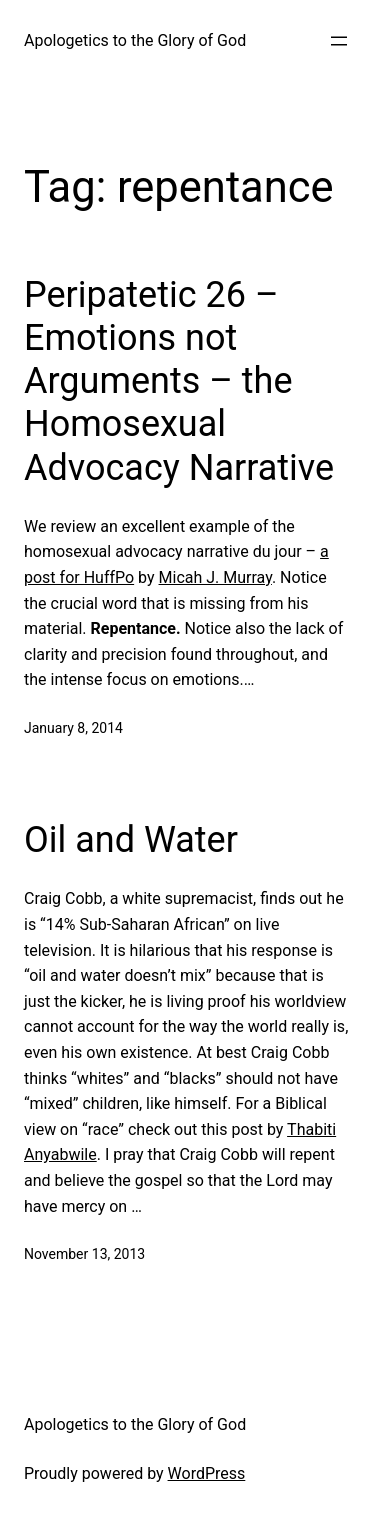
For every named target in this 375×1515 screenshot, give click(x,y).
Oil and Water (131, 840)
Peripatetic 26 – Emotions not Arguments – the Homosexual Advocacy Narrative (179, 381)
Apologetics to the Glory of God (135, 40)
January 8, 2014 (73, 728)
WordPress (207, 1473)
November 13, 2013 (84, 1254)
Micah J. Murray (215, 577)
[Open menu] (339, 41)
